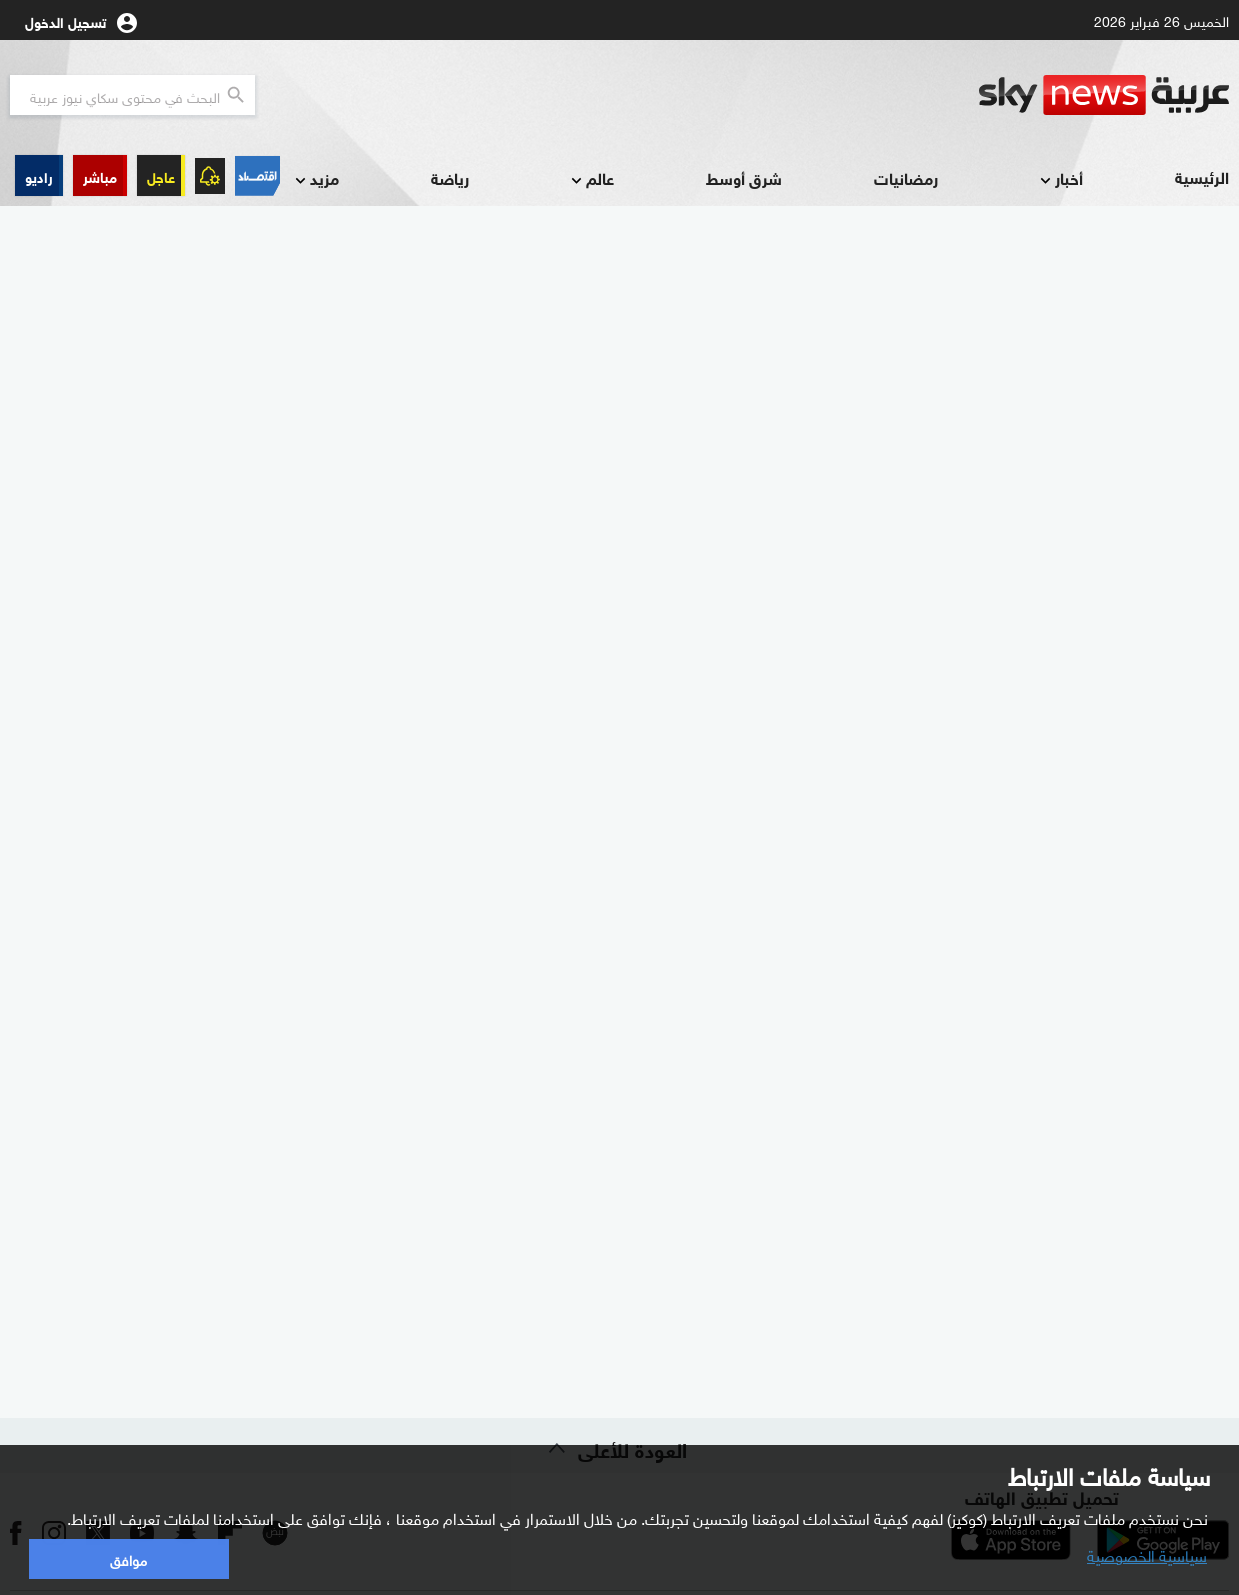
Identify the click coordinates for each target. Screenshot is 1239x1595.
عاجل (161, 175)
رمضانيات (906, 177)
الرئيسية (1202, 176)
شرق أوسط (744, 177)
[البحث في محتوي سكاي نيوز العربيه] (132, 95)
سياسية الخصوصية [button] (1147, 1554)
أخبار (1059, 179)
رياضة (450, 177)
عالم (590, 179)
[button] (100, 175)
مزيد (315, 179)
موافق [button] (128, 1558)
